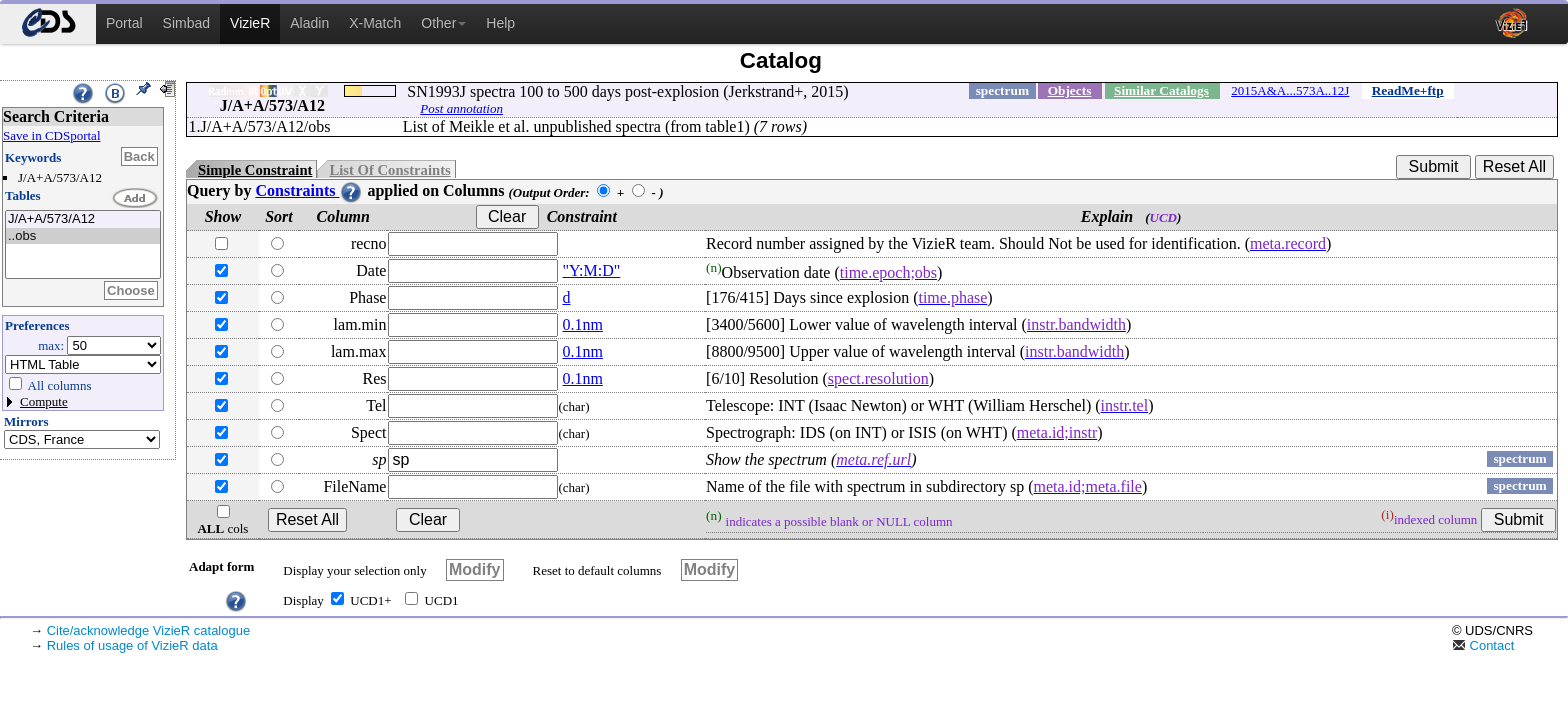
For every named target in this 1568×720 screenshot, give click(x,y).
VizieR (250, 23)
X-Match (375, 23)
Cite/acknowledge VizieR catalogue (149, 630)
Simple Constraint (255, 170)
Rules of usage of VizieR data (132, 645)
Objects (1070, 90)
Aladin (309, 23)
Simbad (186, 23)
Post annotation (461, 108)
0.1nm (582, 324)
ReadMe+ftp (1408, 90)
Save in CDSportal (52, 135)
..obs (83, 236)
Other (443, 23)
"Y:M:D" (591, 270)
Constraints (309, 190)
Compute (44, 401)
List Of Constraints (389, 170)
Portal (124, 23)
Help (500, 23)
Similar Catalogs (1161, 90)
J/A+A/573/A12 (83, 219)
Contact (1483, 645)
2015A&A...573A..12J (1290, 90)
